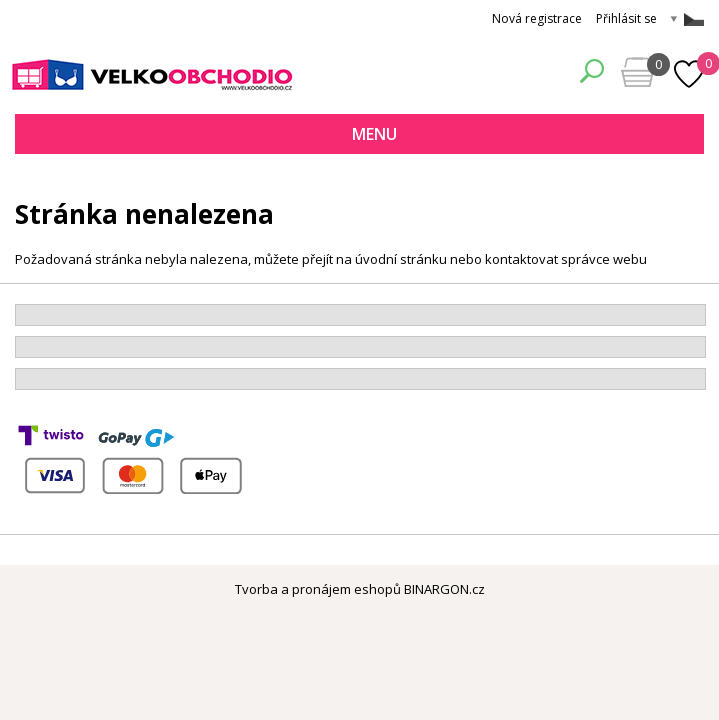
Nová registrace (537, 18)
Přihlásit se (626, 18)
